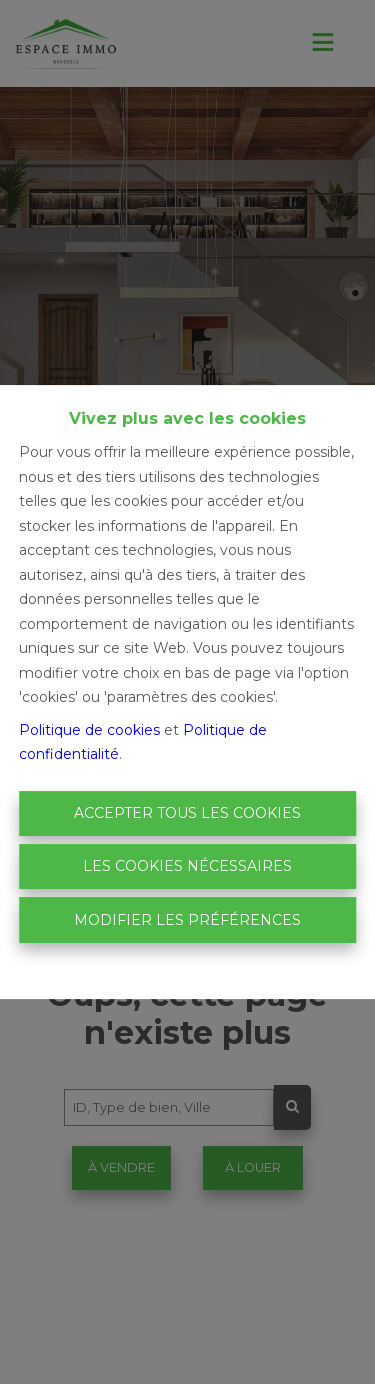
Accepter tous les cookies (187, 813)
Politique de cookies (89, 730)
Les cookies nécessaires (187, 866)
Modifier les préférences (187, 920)
